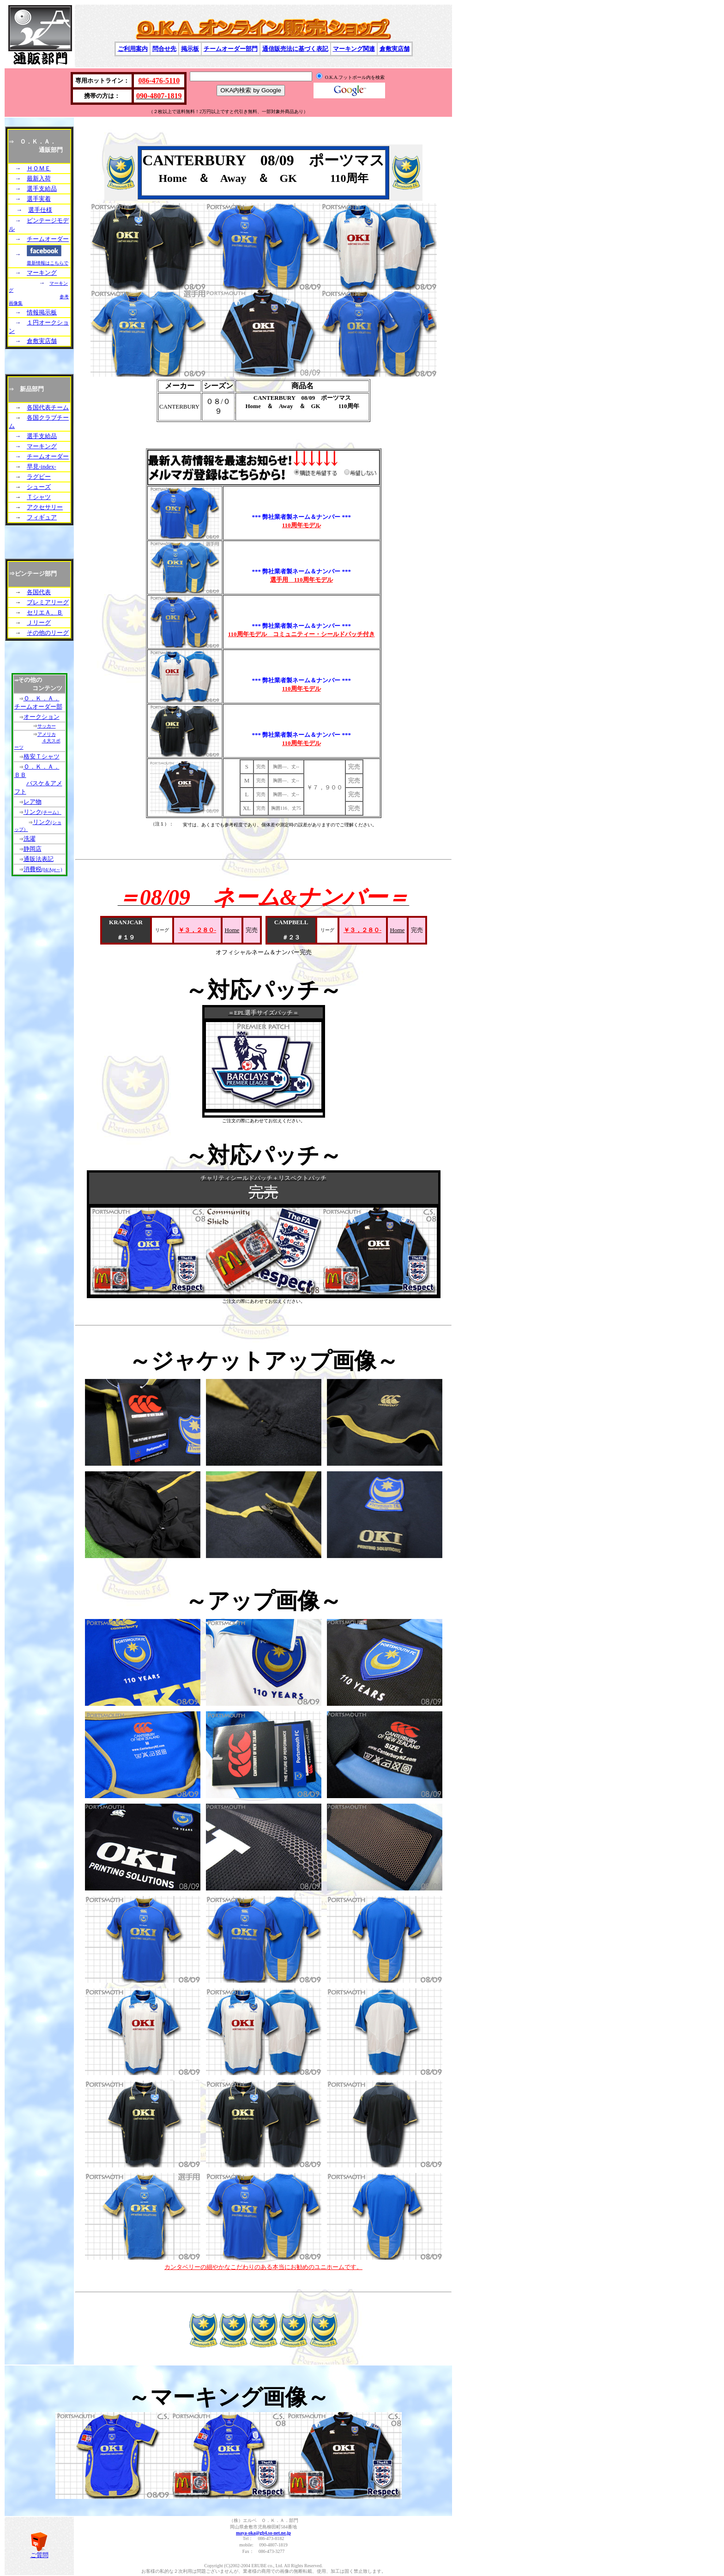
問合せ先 (164, 48)
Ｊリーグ (39, 622)
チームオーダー (48, 238)
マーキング (42, 272)
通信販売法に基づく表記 (295, 48)
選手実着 (39, 198)
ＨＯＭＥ (39, 168)
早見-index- (41, 466)
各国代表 (39, 592)
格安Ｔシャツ (42, 756)
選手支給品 (42, 188)
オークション (42, 716)
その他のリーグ (48, 632)
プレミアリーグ (48, 602)
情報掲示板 (42, 312)
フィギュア (42, 517)
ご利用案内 (133, 48)
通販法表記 (39, 858)
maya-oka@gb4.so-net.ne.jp (263, 2532)
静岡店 (33, 848)
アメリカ (46, 734)
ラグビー (39, 476)
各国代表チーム (48, 407)
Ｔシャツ (39, 497)
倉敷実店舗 (395, 48)
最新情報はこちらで (47, 262)
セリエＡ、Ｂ (45, 612)
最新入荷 (39, 178)
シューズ (39, 486)
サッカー (46, 725)
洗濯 (30, 838)
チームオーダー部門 (231, 48)
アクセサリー (45, 507)
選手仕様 (40, 209)
